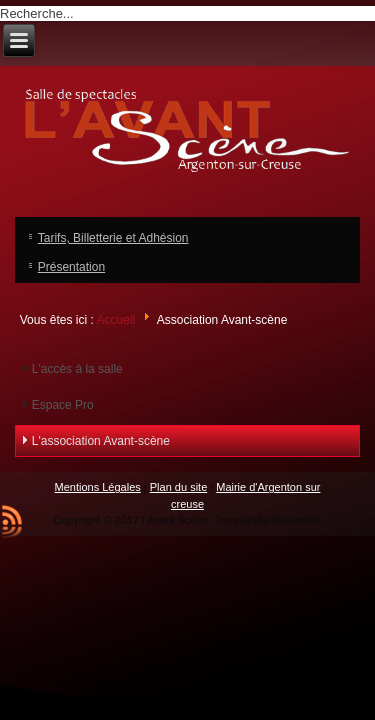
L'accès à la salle (77, 369)
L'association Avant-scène (101, 441)
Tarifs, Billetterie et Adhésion (113, 238)
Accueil (115, 320)
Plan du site (178, 487)
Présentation (71, 267)
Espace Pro (63, 405)
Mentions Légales (98, 487)
